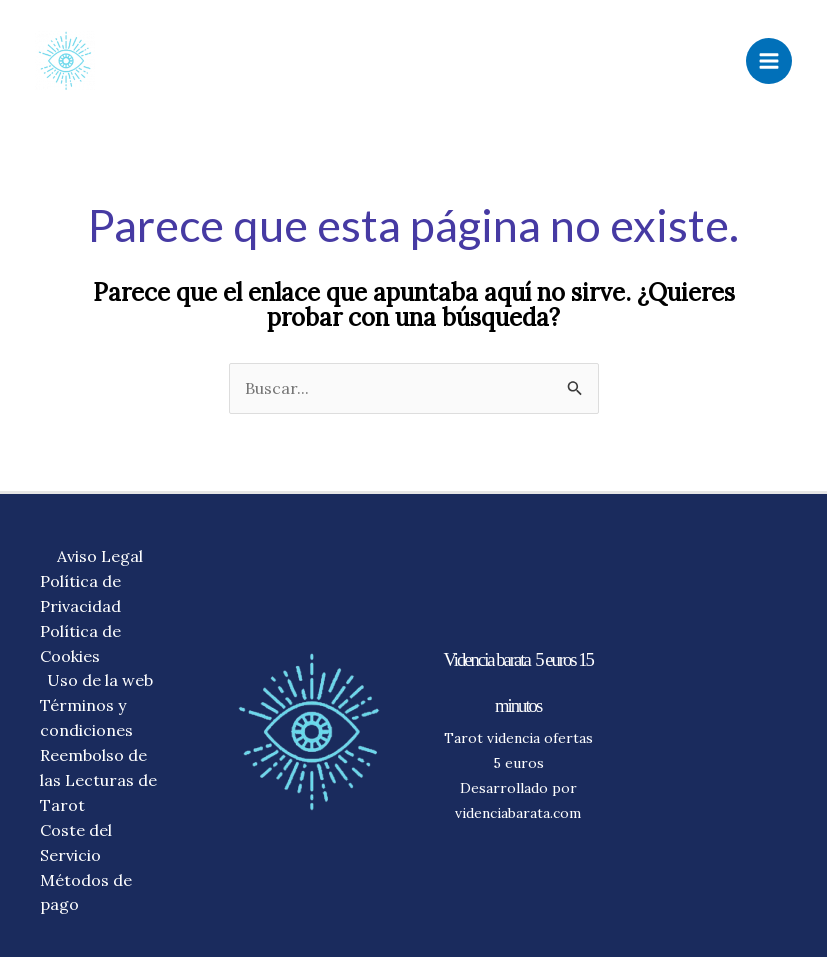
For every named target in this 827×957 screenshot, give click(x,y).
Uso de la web (100, 680)
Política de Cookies (80, 643)
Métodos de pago (86, 892)
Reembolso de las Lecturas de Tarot (98, 780)
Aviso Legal (100, 556)
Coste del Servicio (76, 842)
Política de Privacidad (80, 593)
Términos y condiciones (86, 717)
